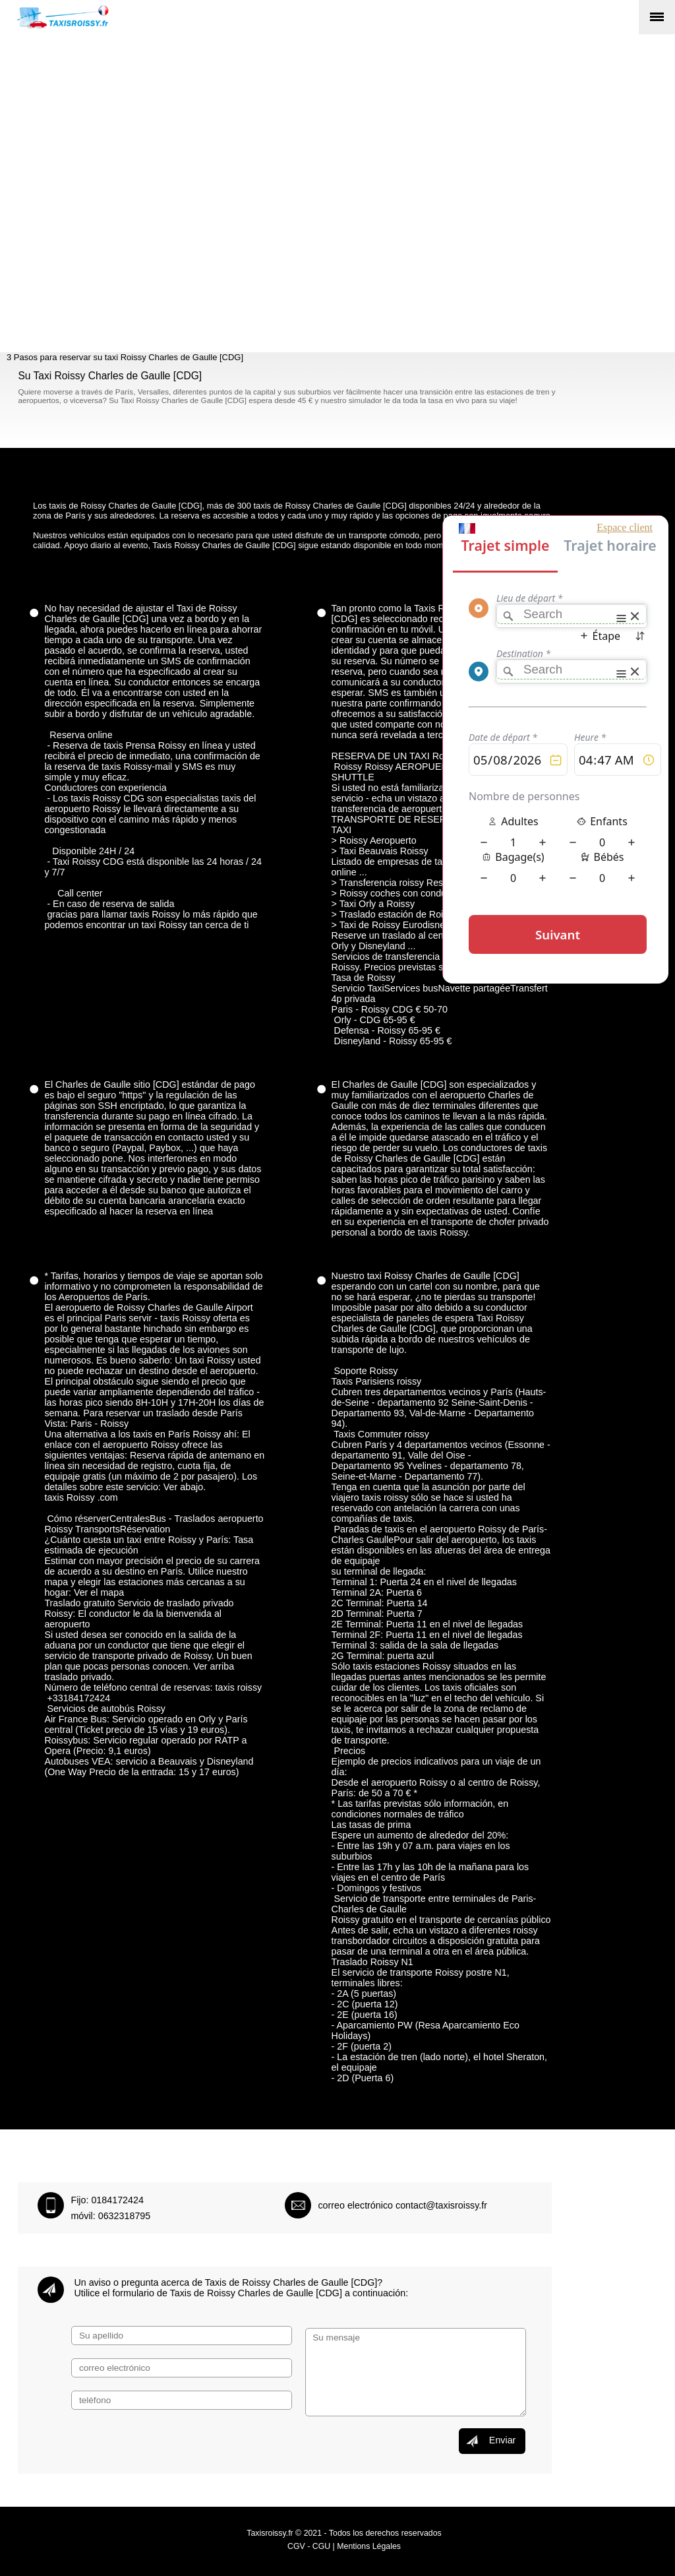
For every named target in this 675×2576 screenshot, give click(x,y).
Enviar (490, 2441)
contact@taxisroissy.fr (441, 2205)
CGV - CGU (308, 2546)
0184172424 (117, 2200)
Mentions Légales (369, 2546)
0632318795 (124, 2216)
